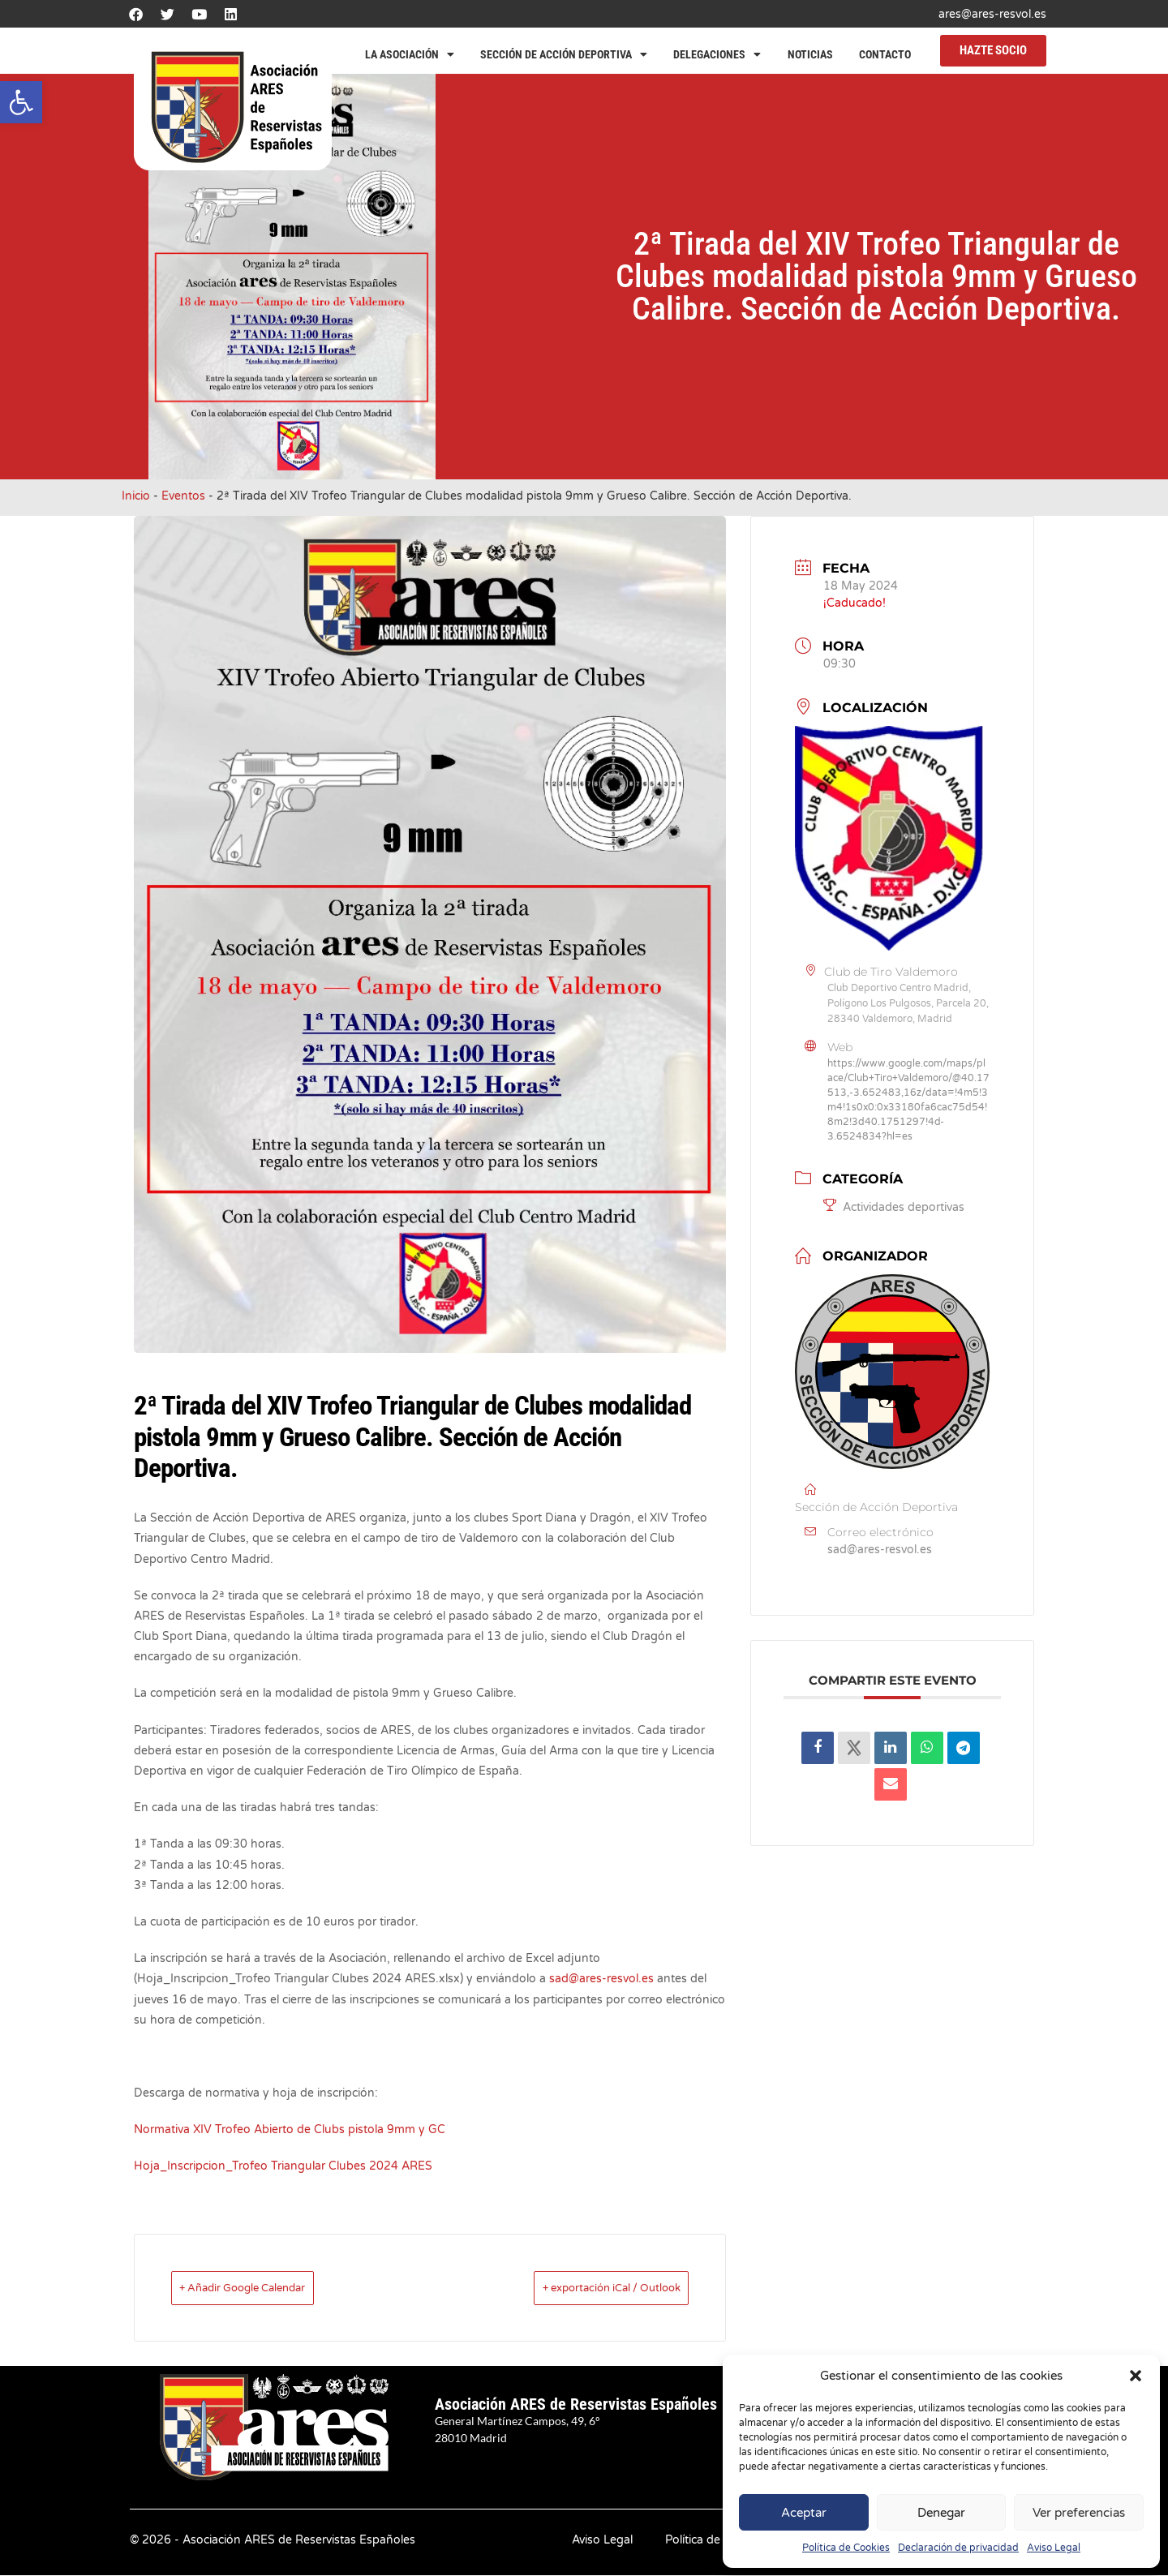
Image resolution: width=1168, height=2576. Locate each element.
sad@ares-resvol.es (601, 1979)
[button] (21, 102)
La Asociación (409, 54)
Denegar (941, 2512)
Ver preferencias (1079, 2512)
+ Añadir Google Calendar (267, 2288)
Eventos (183, 496)
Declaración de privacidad (958, 2547)
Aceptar (804, 2512)
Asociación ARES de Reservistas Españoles (576, 2405)
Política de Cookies (846, 2547)
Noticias (810, 54)
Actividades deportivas (893, 1207)
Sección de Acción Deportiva (563, 54)
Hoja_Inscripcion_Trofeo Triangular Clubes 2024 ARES (283, 2166)
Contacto (885, 54)
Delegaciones (717, 54)
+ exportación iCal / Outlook (585, 2288)
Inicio (136, 496)
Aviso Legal (1053, 2547)
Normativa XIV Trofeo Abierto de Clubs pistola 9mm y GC (289, 2129)
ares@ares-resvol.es (992, 14)
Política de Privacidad (722, 2541)
